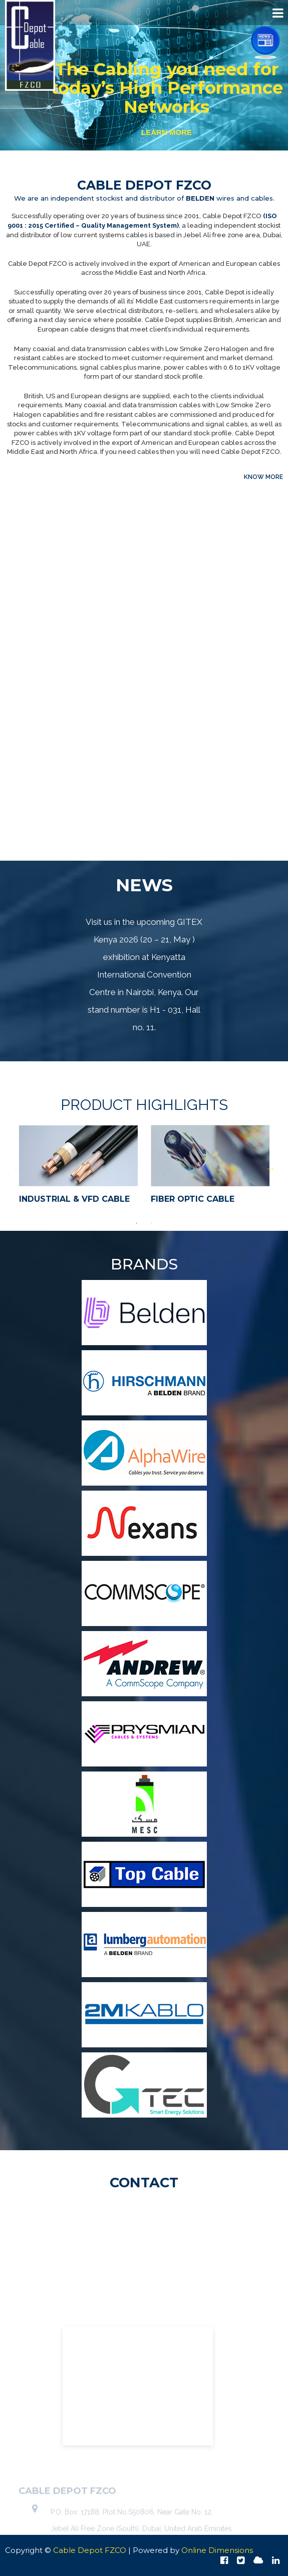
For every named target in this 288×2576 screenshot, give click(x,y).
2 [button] (152, 1223)
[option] (78, 1168)
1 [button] (137, 1223)
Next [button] (270, 1168)
